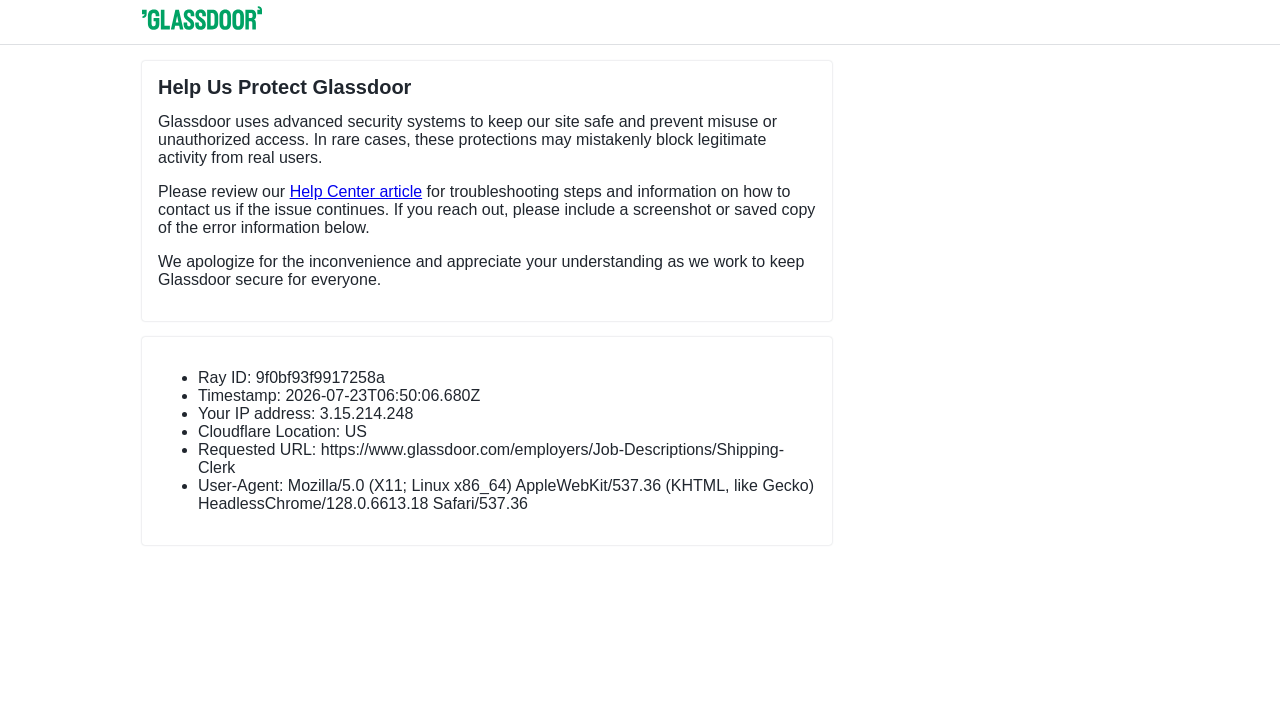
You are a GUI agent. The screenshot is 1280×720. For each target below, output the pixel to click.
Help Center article (356, 191)
